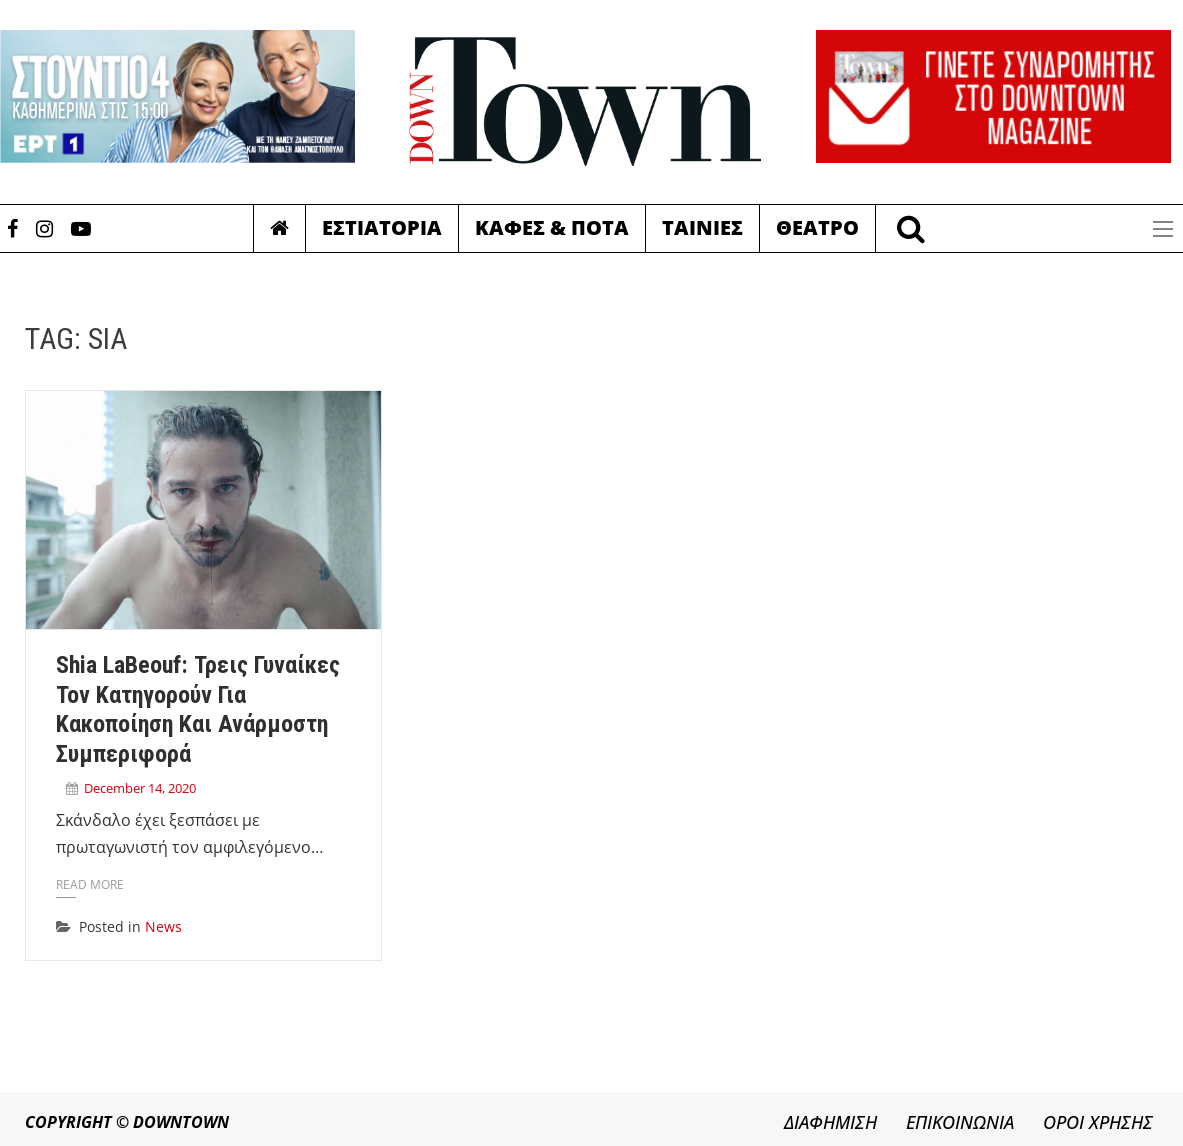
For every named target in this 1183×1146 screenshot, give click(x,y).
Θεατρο (817, 227)
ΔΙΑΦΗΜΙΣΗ (830, 1122)
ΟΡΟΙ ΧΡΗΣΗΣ (1098, 1122)
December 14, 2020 (140, 788)
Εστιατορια (382, 227)
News (163, 926)
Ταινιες (702, 227)
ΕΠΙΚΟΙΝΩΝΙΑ (960, 1122)
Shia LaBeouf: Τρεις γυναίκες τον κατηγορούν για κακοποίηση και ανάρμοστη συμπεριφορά (198, 709)
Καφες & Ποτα (552, 227)
